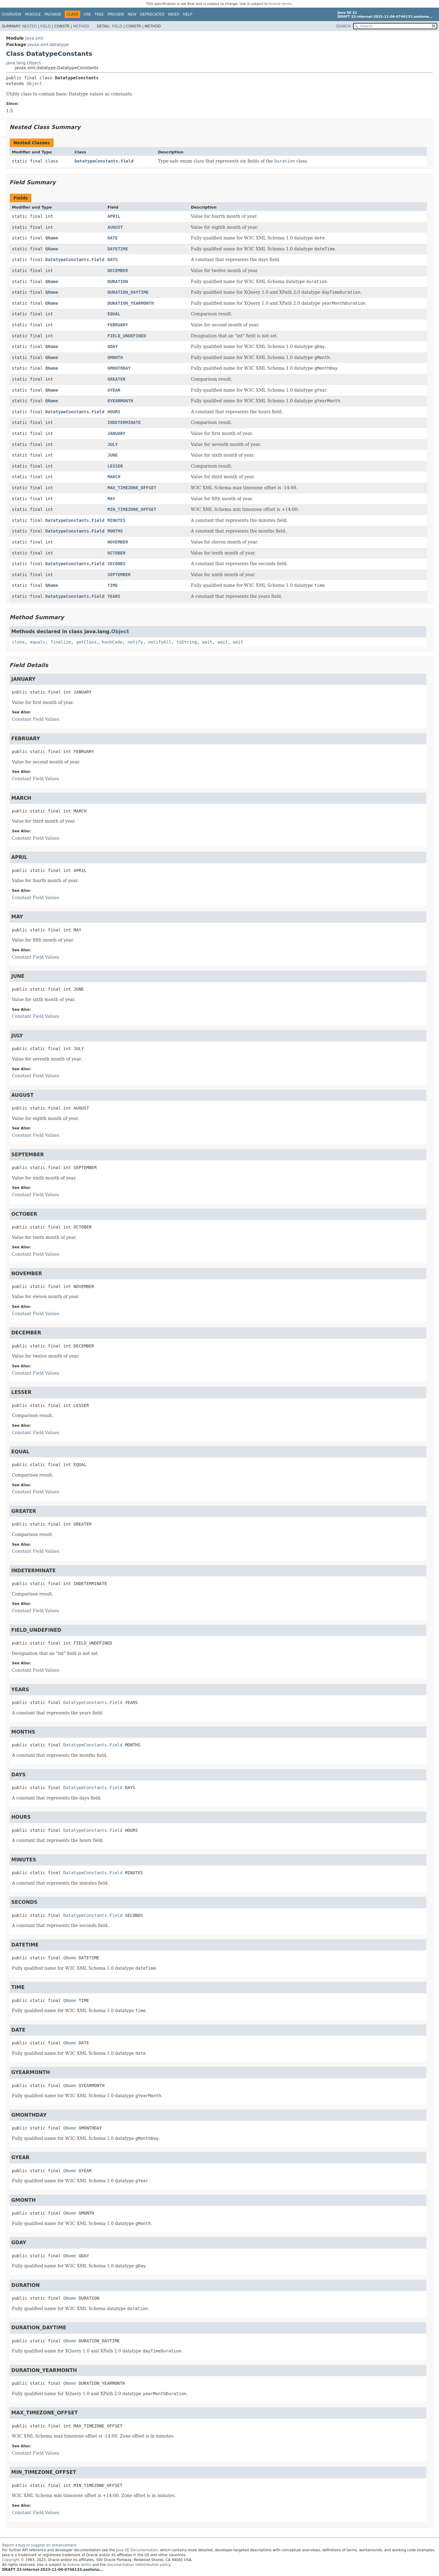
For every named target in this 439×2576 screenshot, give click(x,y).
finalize (60, 642)
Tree (99, 14)
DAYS (112, 259)
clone (18, 642)
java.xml (34, 38)
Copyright (11, 2560)
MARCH (113, 476)
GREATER (116, 379)
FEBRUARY (117, 324)
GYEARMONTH (120, 400)
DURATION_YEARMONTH (130, 303)
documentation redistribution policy (138, 2565)
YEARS (113, 596)
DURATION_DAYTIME (127, 292)
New (132, 14)
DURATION (117, 281)
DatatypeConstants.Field (104, 161)
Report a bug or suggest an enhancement (39, 2545)
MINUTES (116, 520)
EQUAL (113, 313)
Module (33, 14)
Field (45, 26)
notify (135, 642)
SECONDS (116, 563)
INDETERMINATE (124, 422)
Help (188, 14)
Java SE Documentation (137, 2550)
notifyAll (159, 642)
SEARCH (343, 26)
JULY (112, 444)
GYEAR (113, 390)
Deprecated (152, 14)
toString (187, 642)
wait (207, 642)
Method (81, 26)
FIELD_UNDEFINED (126, 335)
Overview (11, 14)
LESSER (115, 466)
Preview (116, 14)
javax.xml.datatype (48, 44)
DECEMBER (117, 270)
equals (37, 642)
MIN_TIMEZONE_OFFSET (131, 509)
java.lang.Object (23, 62)
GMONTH (115, 357)
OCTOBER (116, 553)
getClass (86, 642)
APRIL (113, 216)
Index (174, 14)
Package (53, 14)
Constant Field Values (35, 719)
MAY (111, 498)
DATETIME (117, 248)
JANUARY (116, 433)
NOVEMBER (117, 542)
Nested (29, 26)
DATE (112, 237)
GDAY (112, 346)
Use (87, 14)
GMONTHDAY (118, 368)
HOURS (113, 411)
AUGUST (115, 227)
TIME (112, 585)
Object (34, 83)
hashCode (112, 642)
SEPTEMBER (118, 574)
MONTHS (115, 531)
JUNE (112, 455)
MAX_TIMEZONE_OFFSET (131, 487)
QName (51, 237)
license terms (280, 4)
